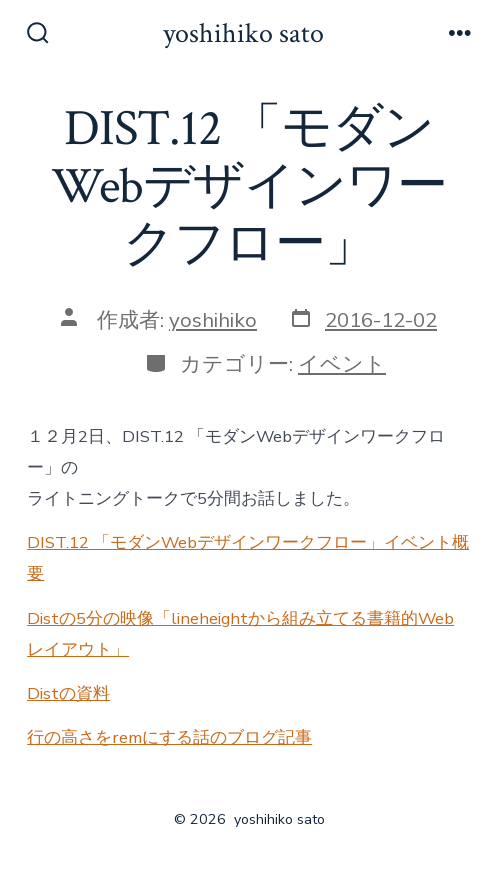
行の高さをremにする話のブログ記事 (169, 737)
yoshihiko (213, 320)
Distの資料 (68, 693)
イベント (342, 364)
